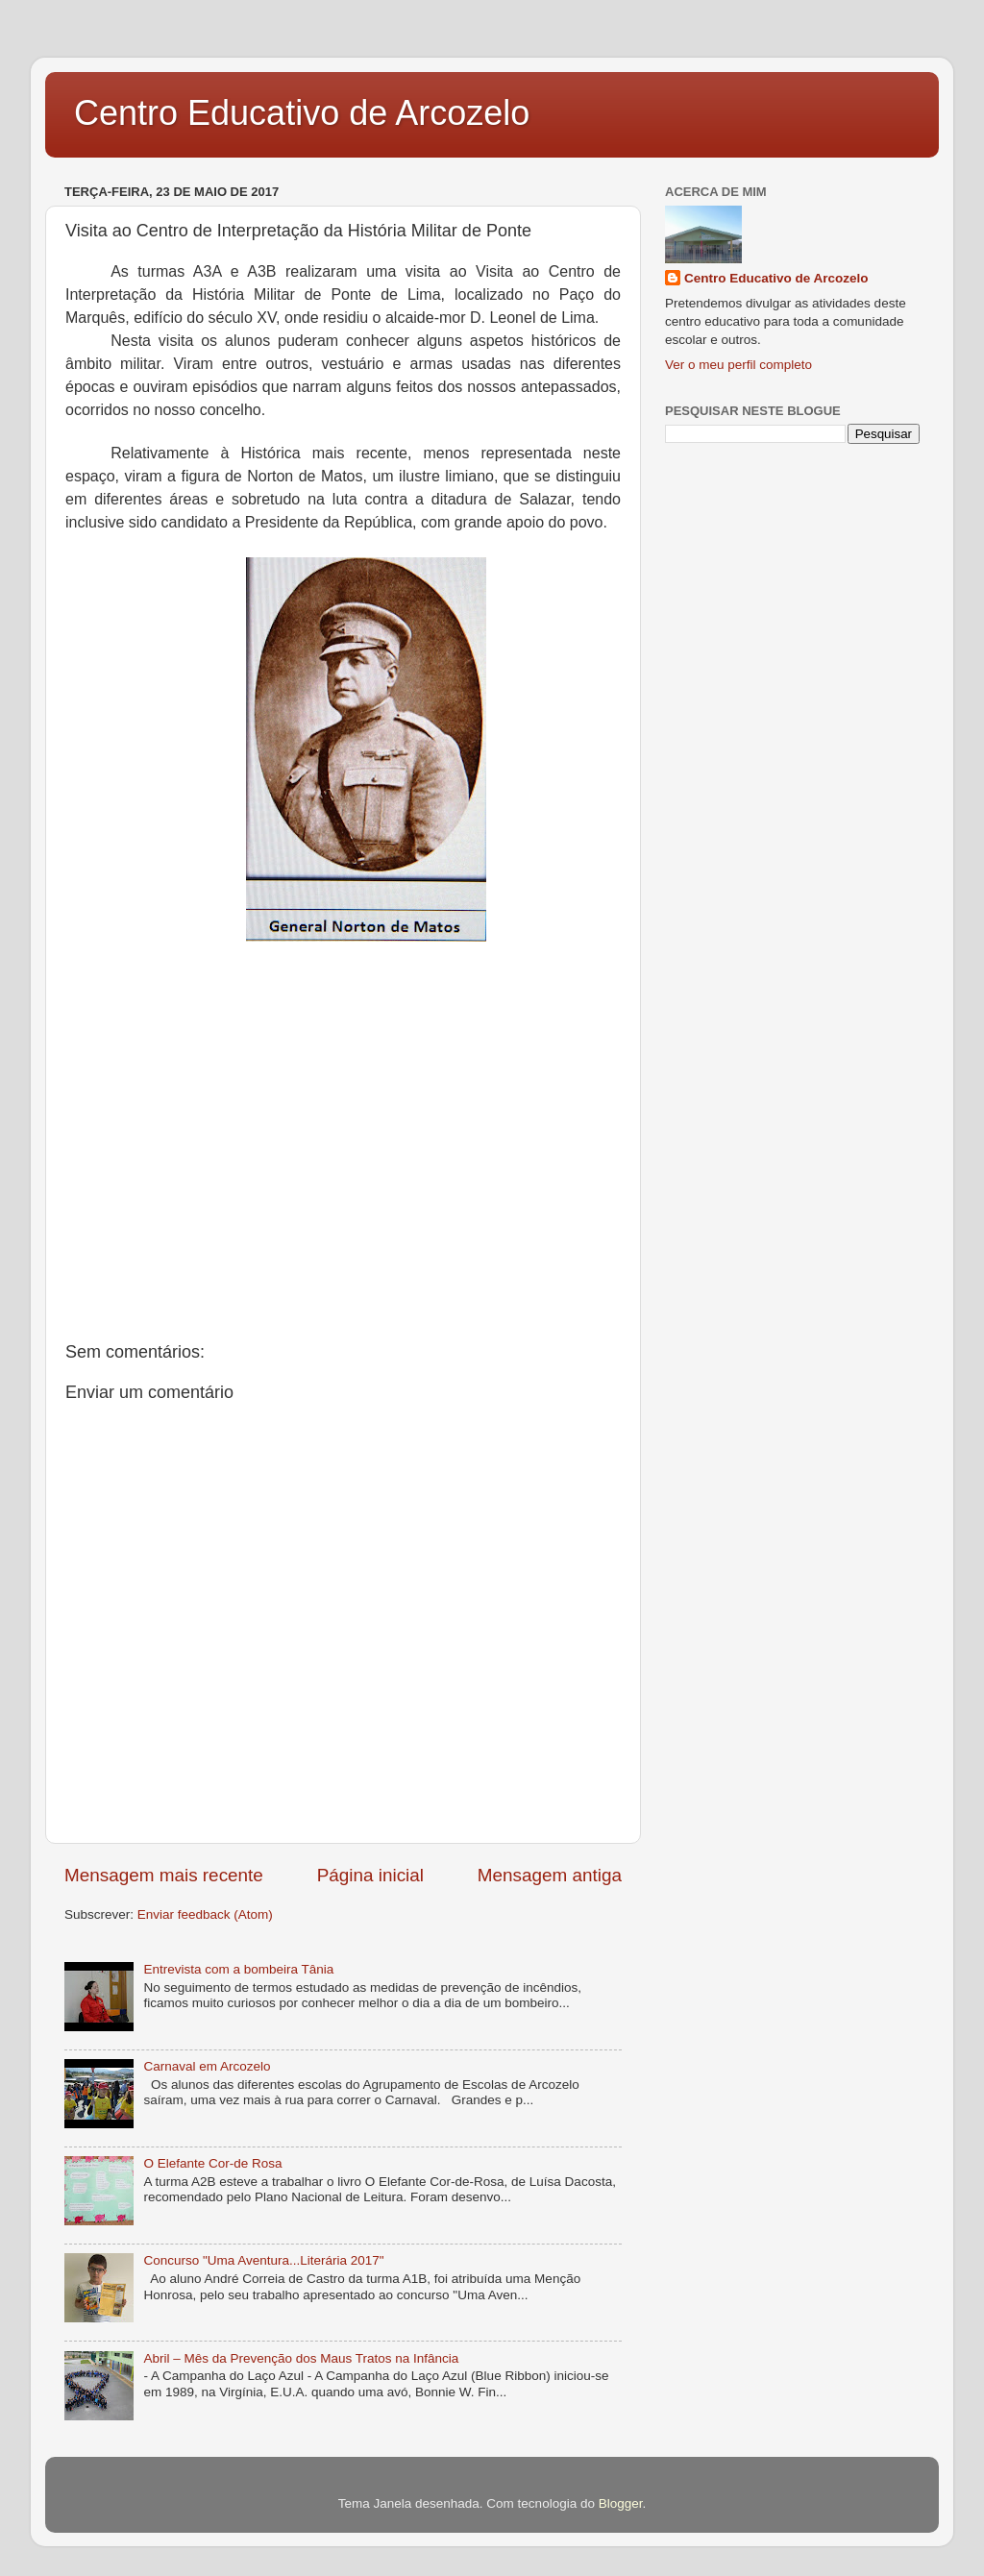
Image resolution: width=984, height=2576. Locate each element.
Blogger (621, 2503)
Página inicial (370, 1875)
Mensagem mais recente (163, 1875)
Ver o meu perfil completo (738, 364)
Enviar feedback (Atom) (205, 1914)
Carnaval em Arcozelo (206, 2066)
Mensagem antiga (550, 1875)
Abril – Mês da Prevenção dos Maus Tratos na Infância (300, 2358)
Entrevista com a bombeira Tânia (238, 1969)
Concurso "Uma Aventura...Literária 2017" (263, 2260)
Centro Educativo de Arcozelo (301, 113)
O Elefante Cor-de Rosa (212, 2163)
